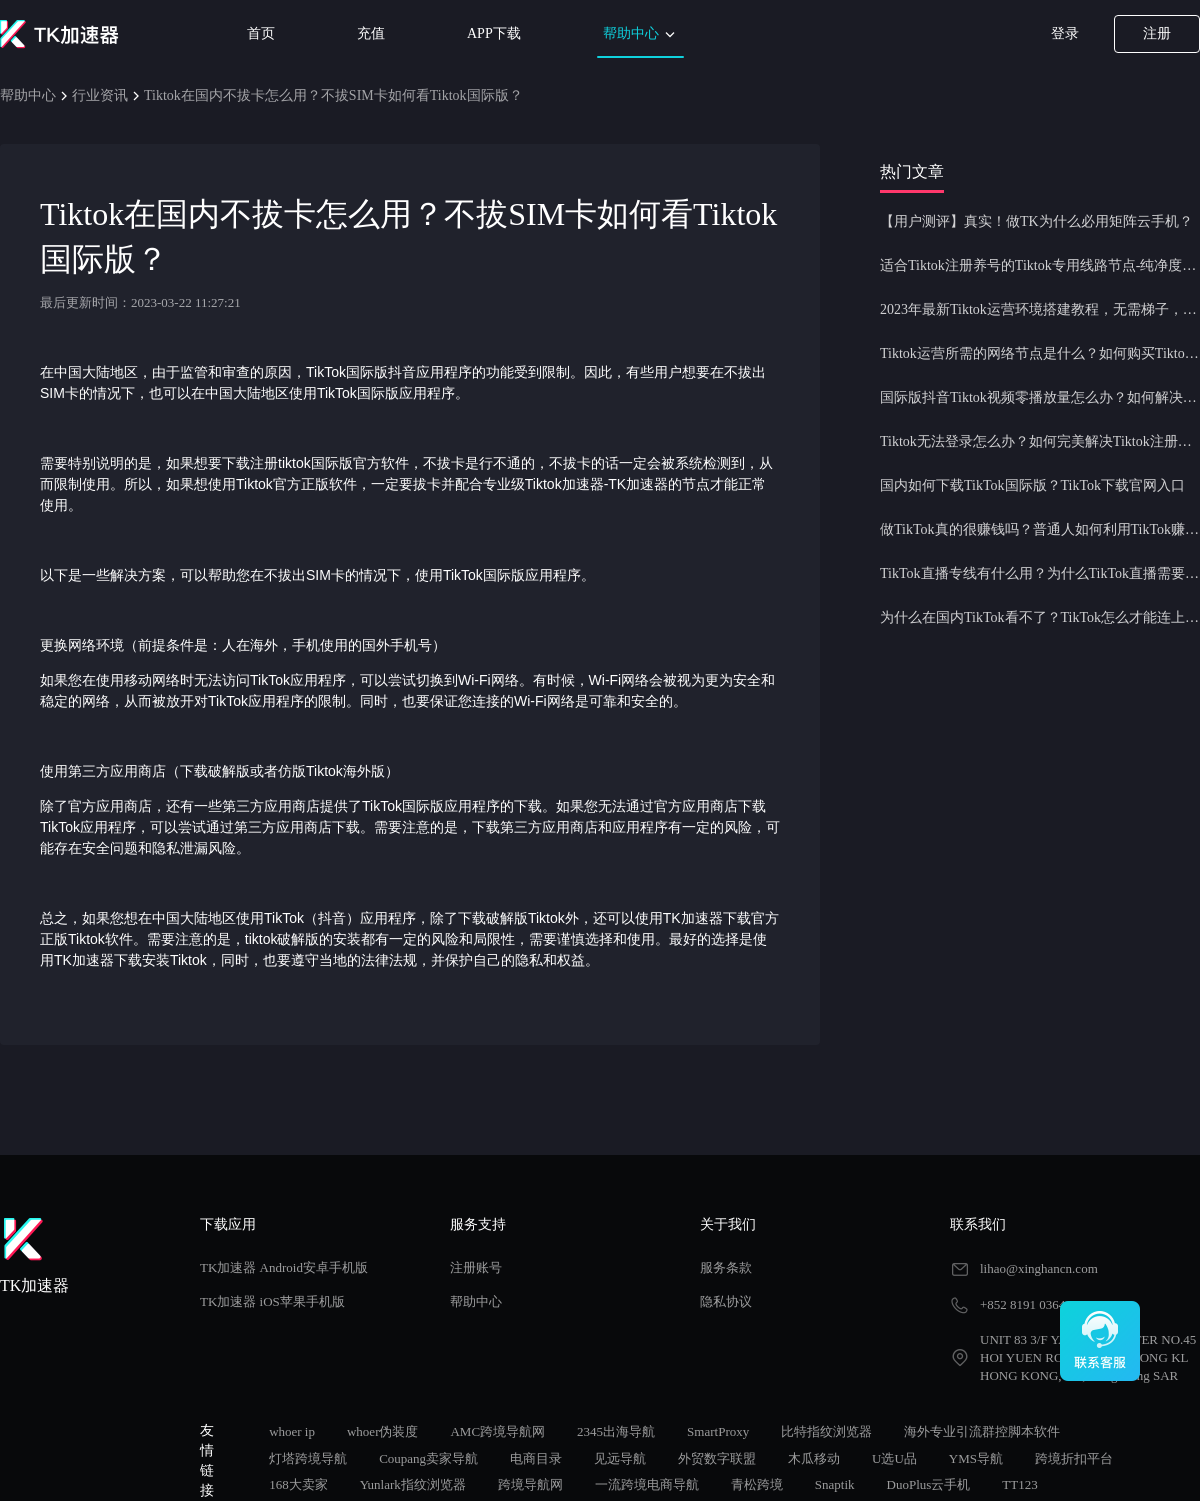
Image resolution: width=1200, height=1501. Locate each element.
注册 (1157, 33)
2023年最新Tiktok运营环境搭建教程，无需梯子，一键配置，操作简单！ (1040, 309)
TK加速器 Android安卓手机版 (284, 1267)
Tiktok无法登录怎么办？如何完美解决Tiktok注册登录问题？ (1040, 441)
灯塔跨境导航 (308, 1458)
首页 (261, 33)
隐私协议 (726, 1301)
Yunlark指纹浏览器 (413, 1484)
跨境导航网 (530, 1484)
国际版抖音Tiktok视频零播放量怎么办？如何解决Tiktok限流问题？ (1040, 397)
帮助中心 (641, 34)
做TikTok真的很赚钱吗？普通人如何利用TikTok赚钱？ (1040, 529)
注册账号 (476, 1267)
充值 (371, 33)
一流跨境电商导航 (647, 1484)
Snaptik (835, 1484)
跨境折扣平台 (1074, 1458)
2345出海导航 (616, 1431)
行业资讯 (100, 95)
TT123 (1019, 1484)
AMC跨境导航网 (497, 1431)
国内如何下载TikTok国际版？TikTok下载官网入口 (1032, 485)
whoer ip (292, 1431)
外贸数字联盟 (717, 1458)
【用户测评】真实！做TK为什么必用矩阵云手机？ (1036, 221)
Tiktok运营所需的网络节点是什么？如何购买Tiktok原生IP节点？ (1040, 353)
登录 (1065, 33)
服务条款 (726, 1267)
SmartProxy (718, 1431)
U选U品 (894, 1458)
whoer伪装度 (383, 1431)
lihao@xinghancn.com (1039, 1268)
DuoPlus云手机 (929, 1484)
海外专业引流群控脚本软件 (982, 1431)
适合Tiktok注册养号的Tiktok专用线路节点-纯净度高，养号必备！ (1040, 265)
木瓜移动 (814, 1458)
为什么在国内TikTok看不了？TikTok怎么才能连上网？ (1040, 617)
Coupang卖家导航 (428, 1458)
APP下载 (494, 33)
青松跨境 (757, 1484)
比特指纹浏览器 (826, 1431)
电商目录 (536, 1458)
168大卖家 (298, 1484)
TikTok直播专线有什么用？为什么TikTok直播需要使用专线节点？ (1040, 573)
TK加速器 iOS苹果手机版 (272, 1301)
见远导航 (620, 1458)
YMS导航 (976, 1458)
